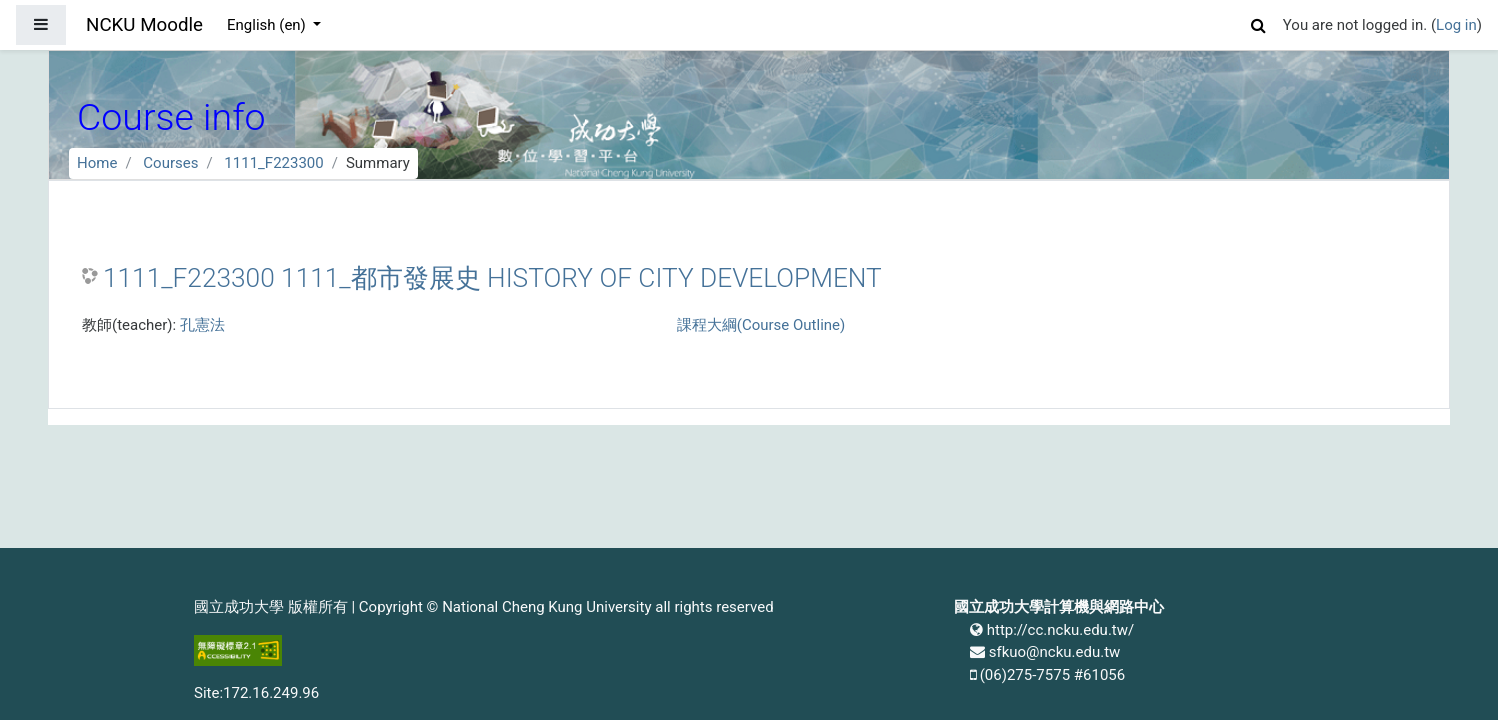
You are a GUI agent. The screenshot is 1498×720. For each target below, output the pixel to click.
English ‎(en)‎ (268, 25)
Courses (170, 163)
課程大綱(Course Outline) (761, 325)
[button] (1259, 22)
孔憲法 (202, 325)
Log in (1456, 25)
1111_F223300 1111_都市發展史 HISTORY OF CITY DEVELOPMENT (492, 278)
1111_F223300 (273, 163)
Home (97, 163)
